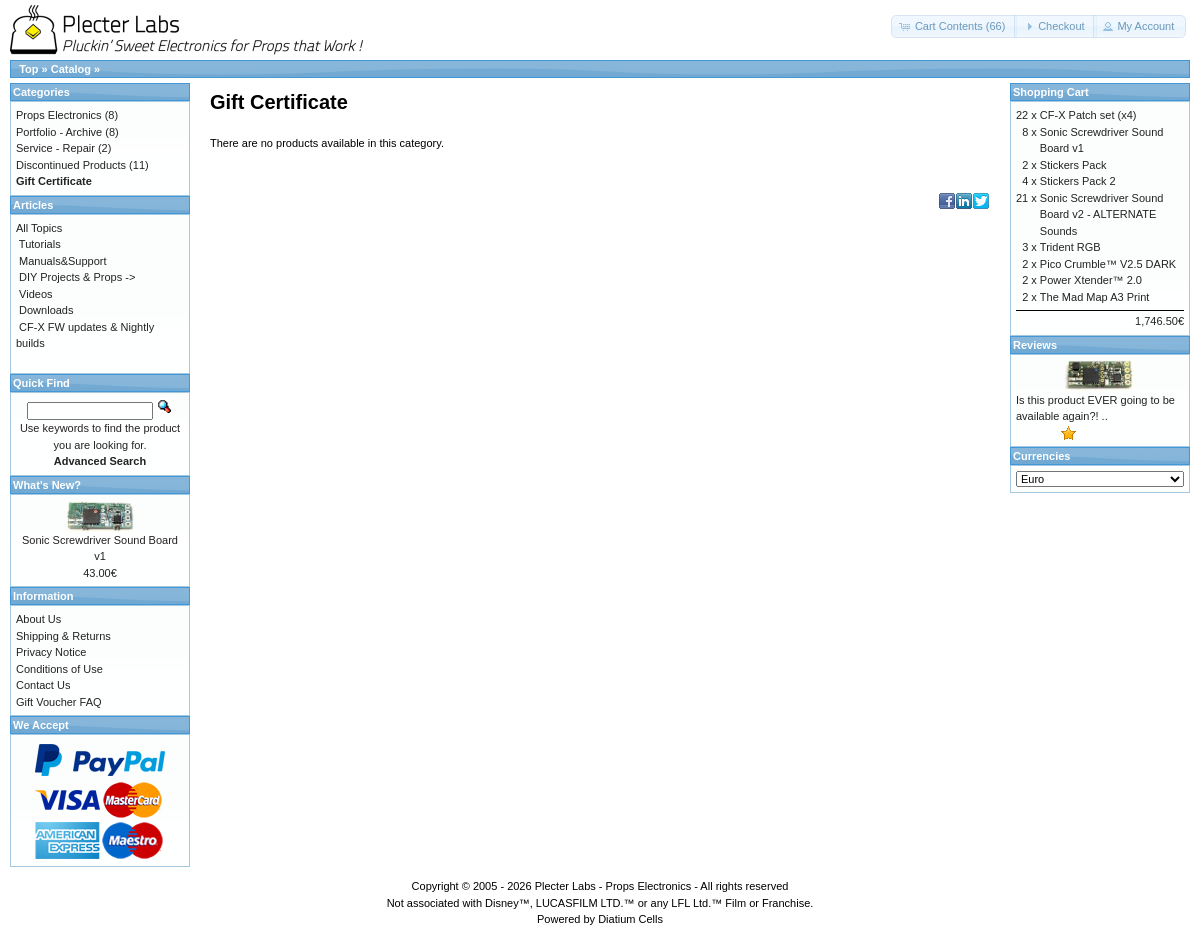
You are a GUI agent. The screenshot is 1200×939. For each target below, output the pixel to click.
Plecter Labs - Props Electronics (613, 886)
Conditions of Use (59, 669)
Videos (35, 294)
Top (28, 69)
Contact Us (43, 685)
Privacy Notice (51, 652)
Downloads (46, 310)
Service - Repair (55, 148)
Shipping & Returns (63, 636)
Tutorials (40, 244)
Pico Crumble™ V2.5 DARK (1108, 264)
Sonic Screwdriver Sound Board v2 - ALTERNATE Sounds (1102, 214)
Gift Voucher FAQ (59, 702)
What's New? (47, 485)
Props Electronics (59, 115)
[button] (954, 26)
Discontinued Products (71, 165)
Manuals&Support (62, 261)
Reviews (1035, 345)
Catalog (71, 69)
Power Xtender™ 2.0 (1091, 280)
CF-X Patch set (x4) (1088, 115)
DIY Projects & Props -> (77, 277)
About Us (38, 619)
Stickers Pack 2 (1078, 181)
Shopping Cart (1051, 92)
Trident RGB (1070, 247)
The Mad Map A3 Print (1094, 297)
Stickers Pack (1073, 165)
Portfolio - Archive (59, 132)
